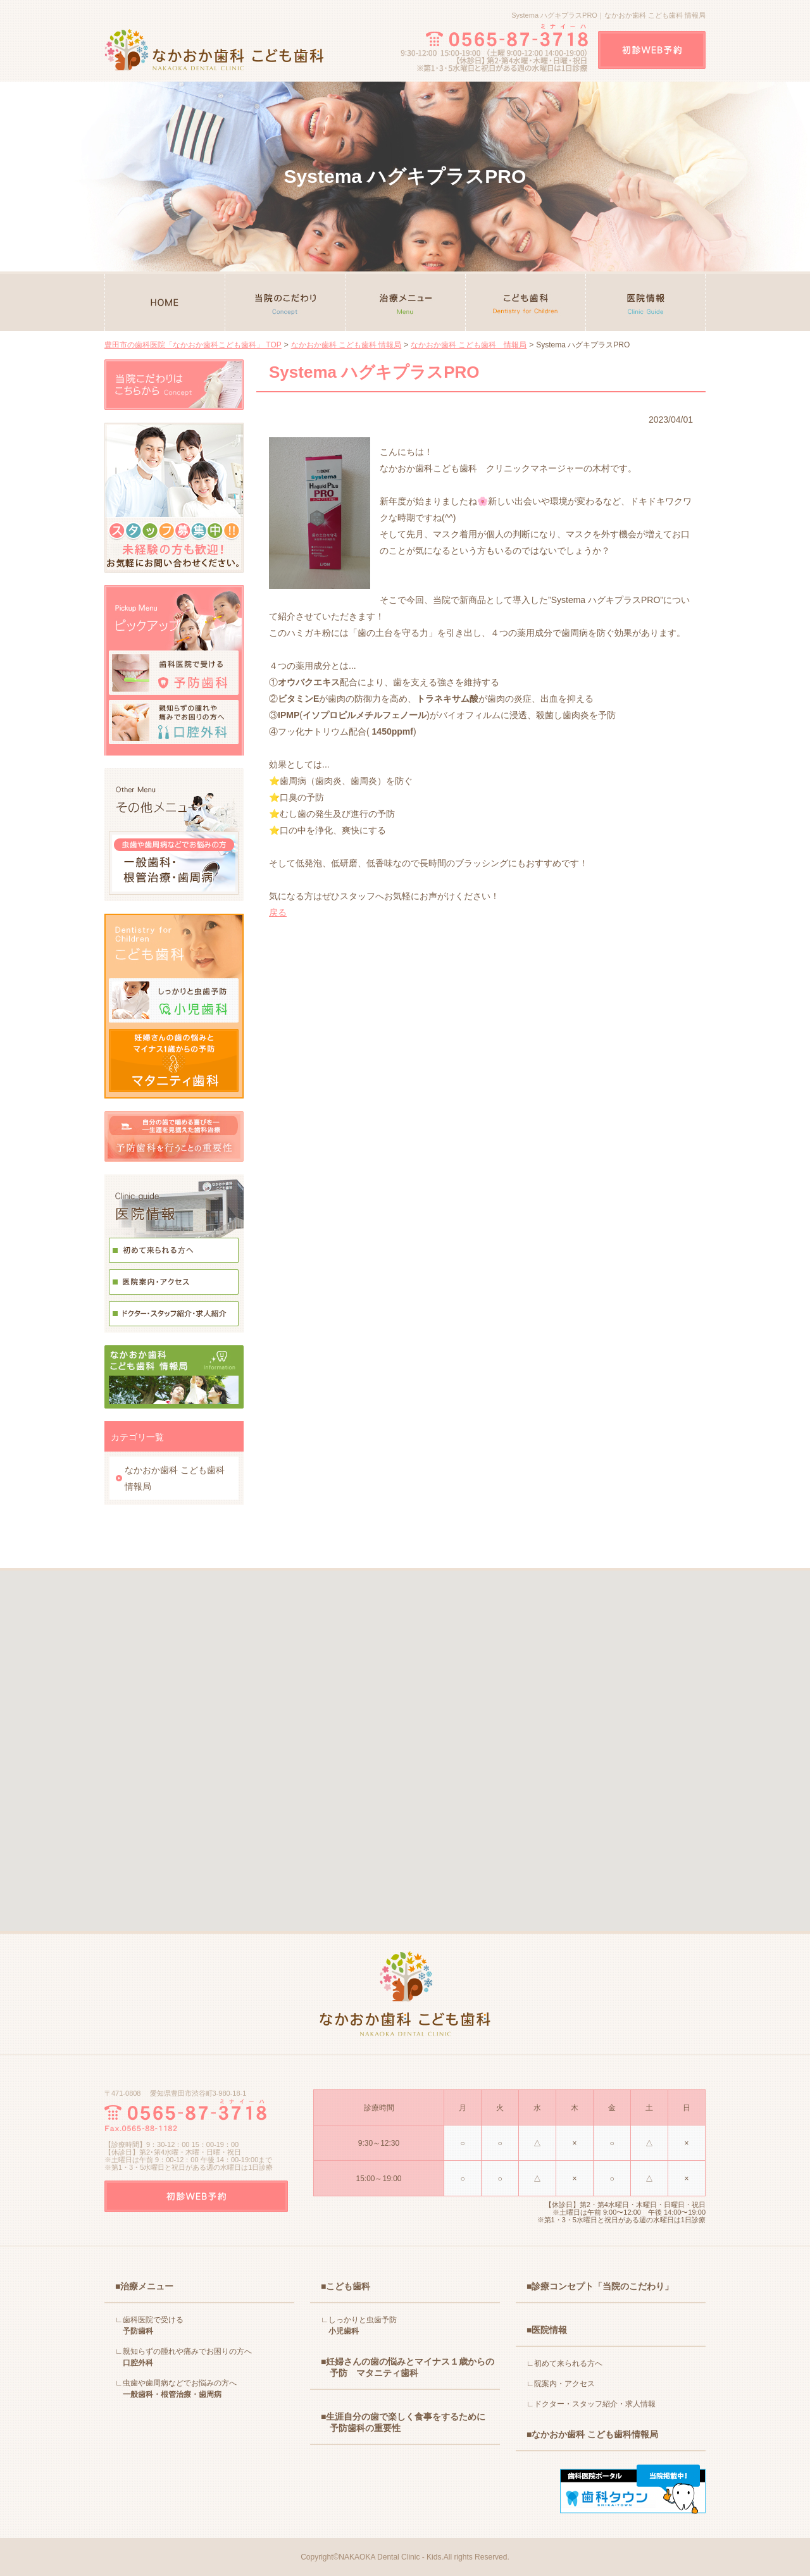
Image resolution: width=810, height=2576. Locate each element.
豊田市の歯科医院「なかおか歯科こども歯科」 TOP (193, 344)
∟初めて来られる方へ (564, 2363)
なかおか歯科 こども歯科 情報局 (346, 344)
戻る (278, 912)
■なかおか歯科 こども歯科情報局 (592, 2434)
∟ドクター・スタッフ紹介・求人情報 (591, 2403)
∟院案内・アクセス (560, 2383)
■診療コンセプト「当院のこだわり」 (599, 2286)
